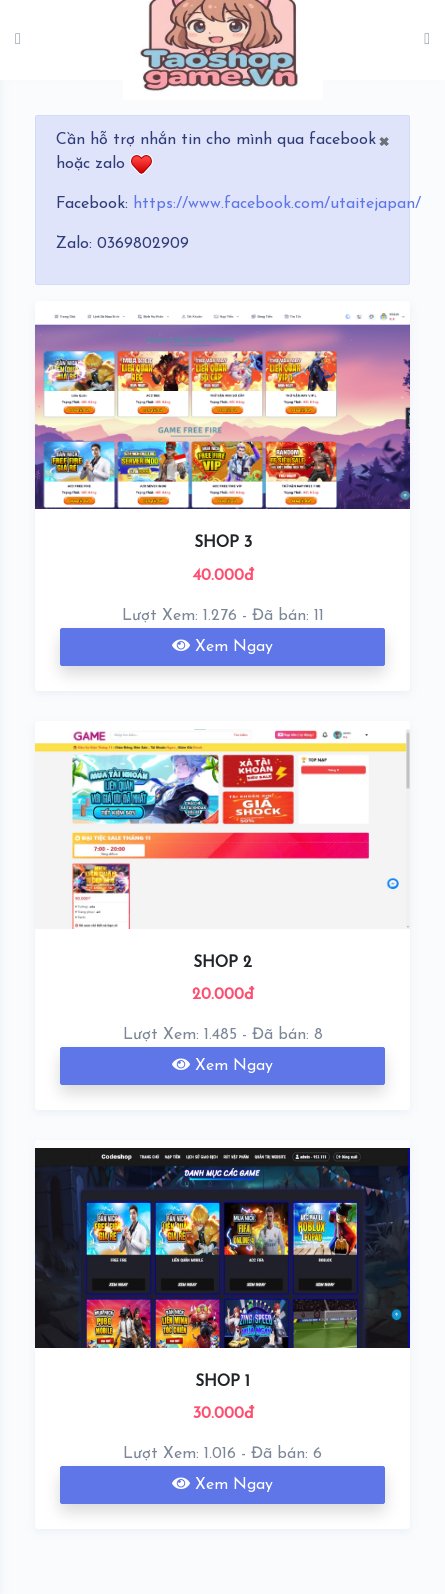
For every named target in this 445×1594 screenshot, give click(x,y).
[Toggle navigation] (427, 40)
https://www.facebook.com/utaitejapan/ (277, 204)
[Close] (383, 140)
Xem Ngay (222, 646)
